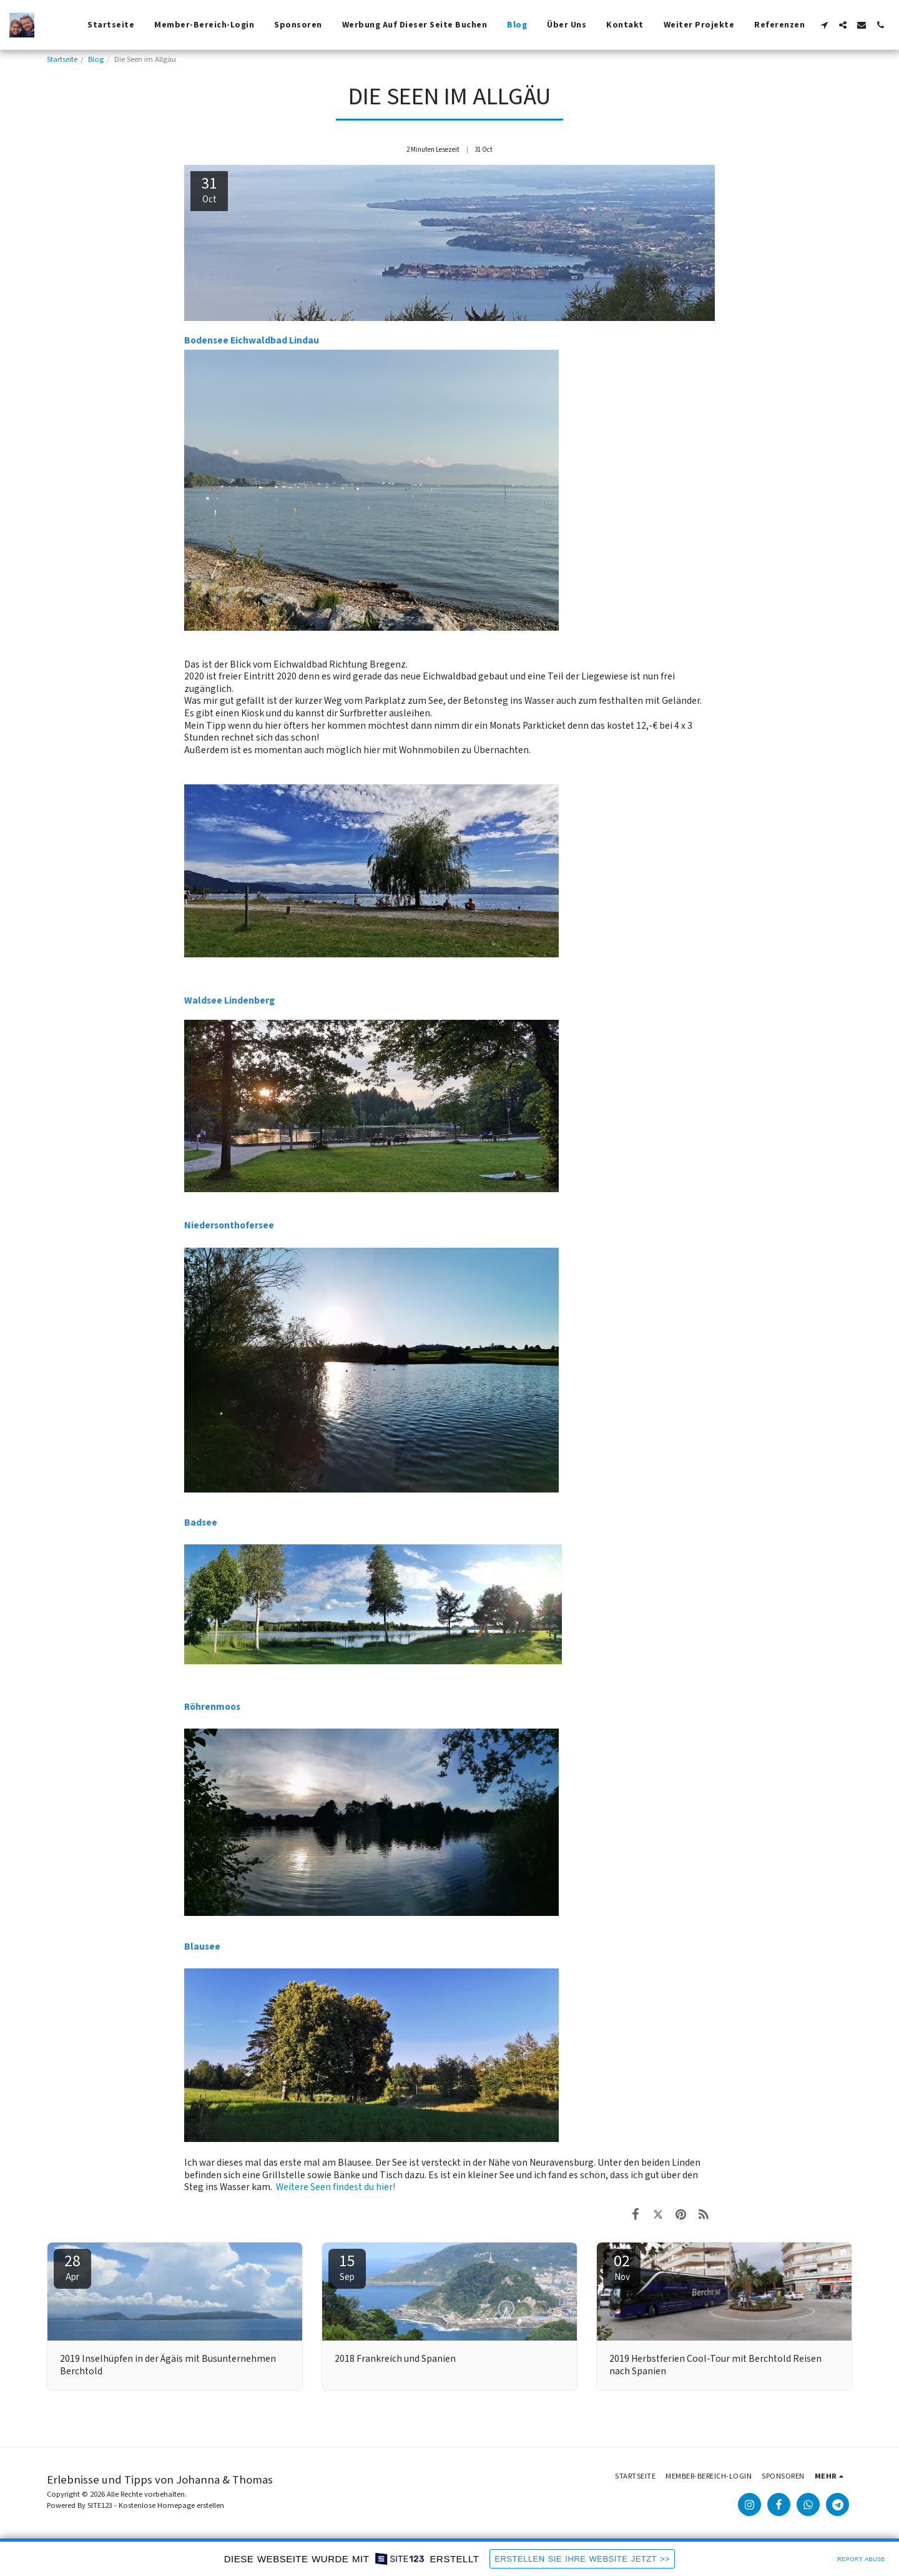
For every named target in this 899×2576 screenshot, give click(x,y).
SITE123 (99, 2505)
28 (72, 2267)
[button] (824, 25)
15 (347, 2267)
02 (622, 2267)
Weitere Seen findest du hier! (335, 2187)
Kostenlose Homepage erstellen (171, 2505)
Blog (96, 59)
